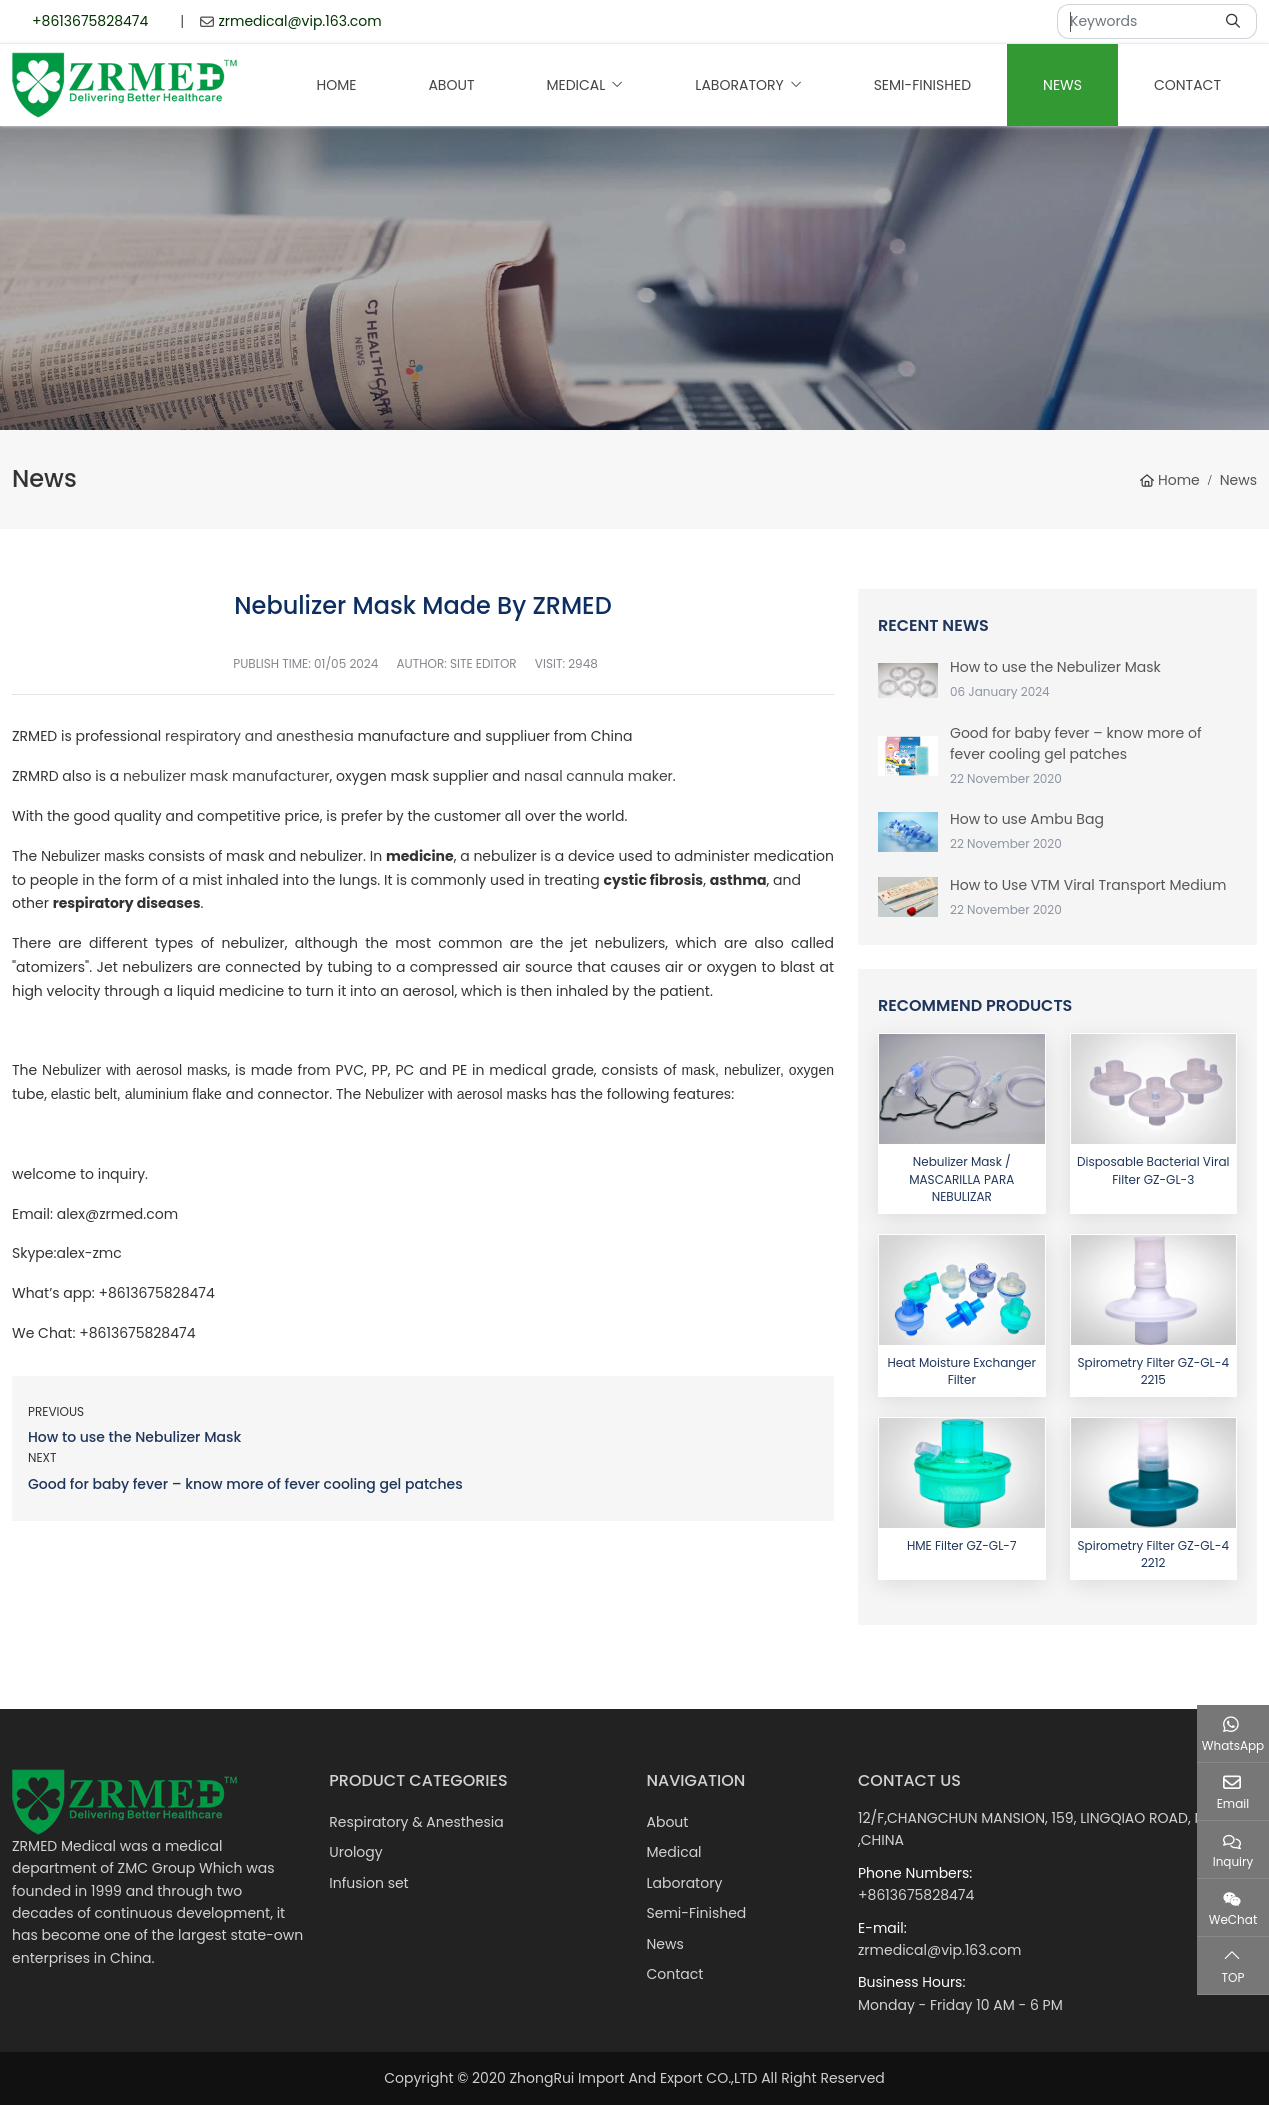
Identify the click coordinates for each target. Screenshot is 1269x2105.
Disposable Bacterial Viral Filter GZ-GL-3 (1153, 1170)
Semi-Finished (922, 85)
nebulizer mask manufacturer (226, 776)
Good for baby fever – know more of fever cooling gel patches (245, 1484)
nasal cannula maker (598, 776)
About (451, 85)
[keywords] (1136, 21)
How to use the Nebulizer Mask (134, 1437)
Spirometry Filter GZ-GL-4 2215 (1153, 1371)
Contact (1187, 85)
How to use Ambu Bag (1027, 819)
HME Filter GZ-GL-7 (962, 1545)
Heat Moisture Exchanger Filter (961, 1371)
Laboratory (739, 85)
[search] (1235, 21)
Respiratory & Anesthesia (416, 1822)
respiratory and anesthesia (261, 736)
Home (337, 85)
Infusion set (368, 1883)
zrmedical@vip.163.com (299, 21)
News (1062, 85)
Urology (355, 1852)
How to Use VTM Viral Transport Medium (1088, 885)
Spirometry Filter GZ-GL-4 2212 (1153, 1554)
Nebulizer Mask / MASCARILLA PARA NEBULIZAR (961, 1179)
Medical (575, 85)
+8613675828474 (90, 21)
